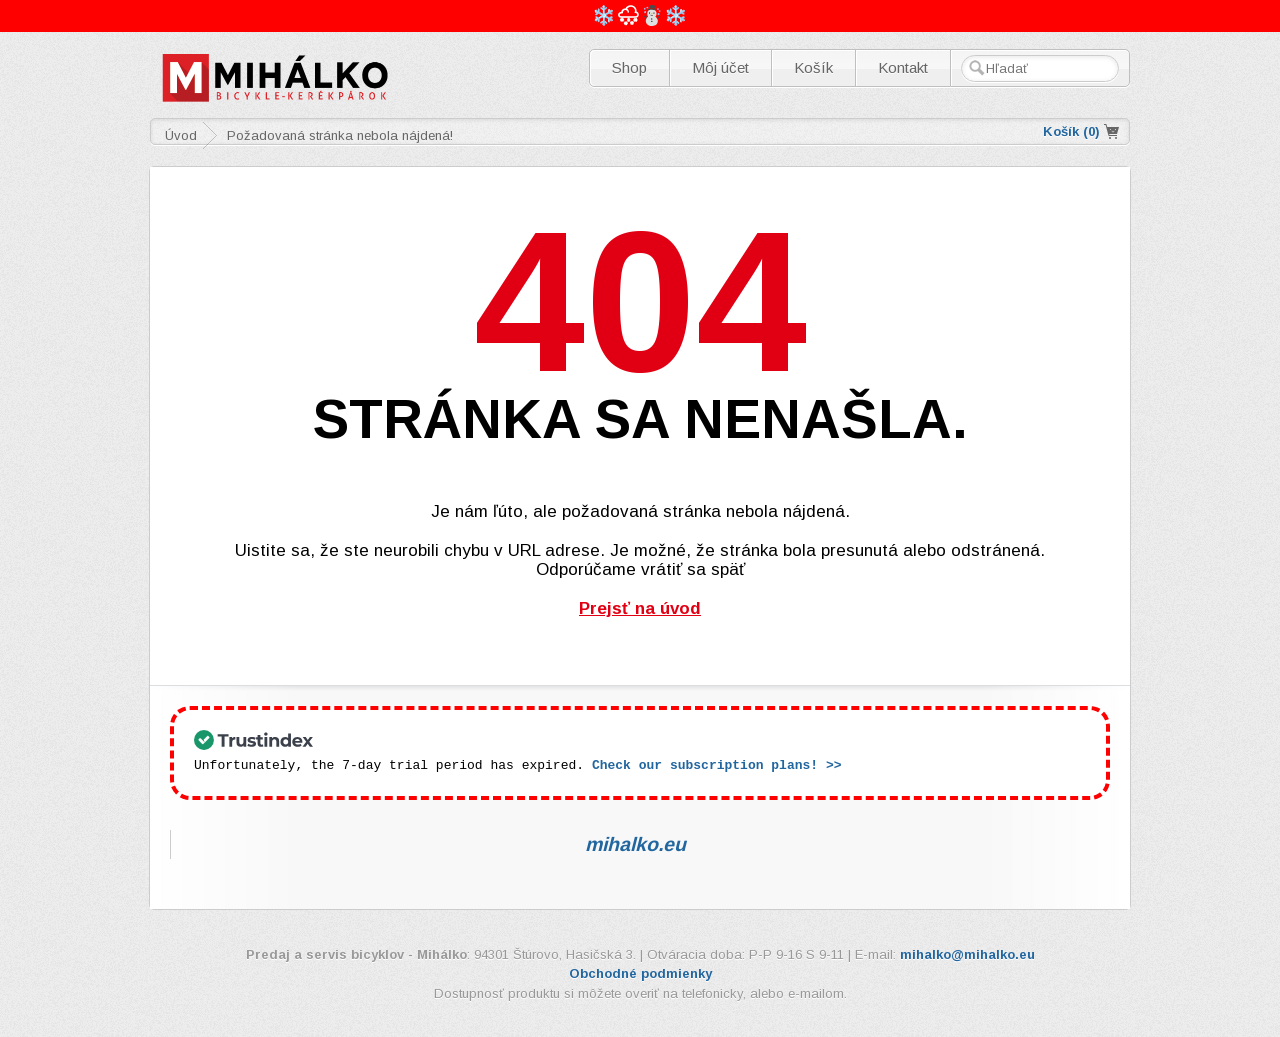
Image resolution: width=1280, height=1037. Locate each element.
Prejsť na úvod (640, 608)
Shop (629, 67)
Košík (813, 67)
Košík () (1071, 131)
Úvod (181, 135)
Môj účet (720, 67)
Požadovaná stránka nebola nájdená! (340, 135)
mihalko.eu (635, 843)
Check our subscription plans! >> (717, 764)
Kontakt (903, 67)
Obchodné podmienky (640, 972)
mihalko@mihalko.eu (967, 953)
